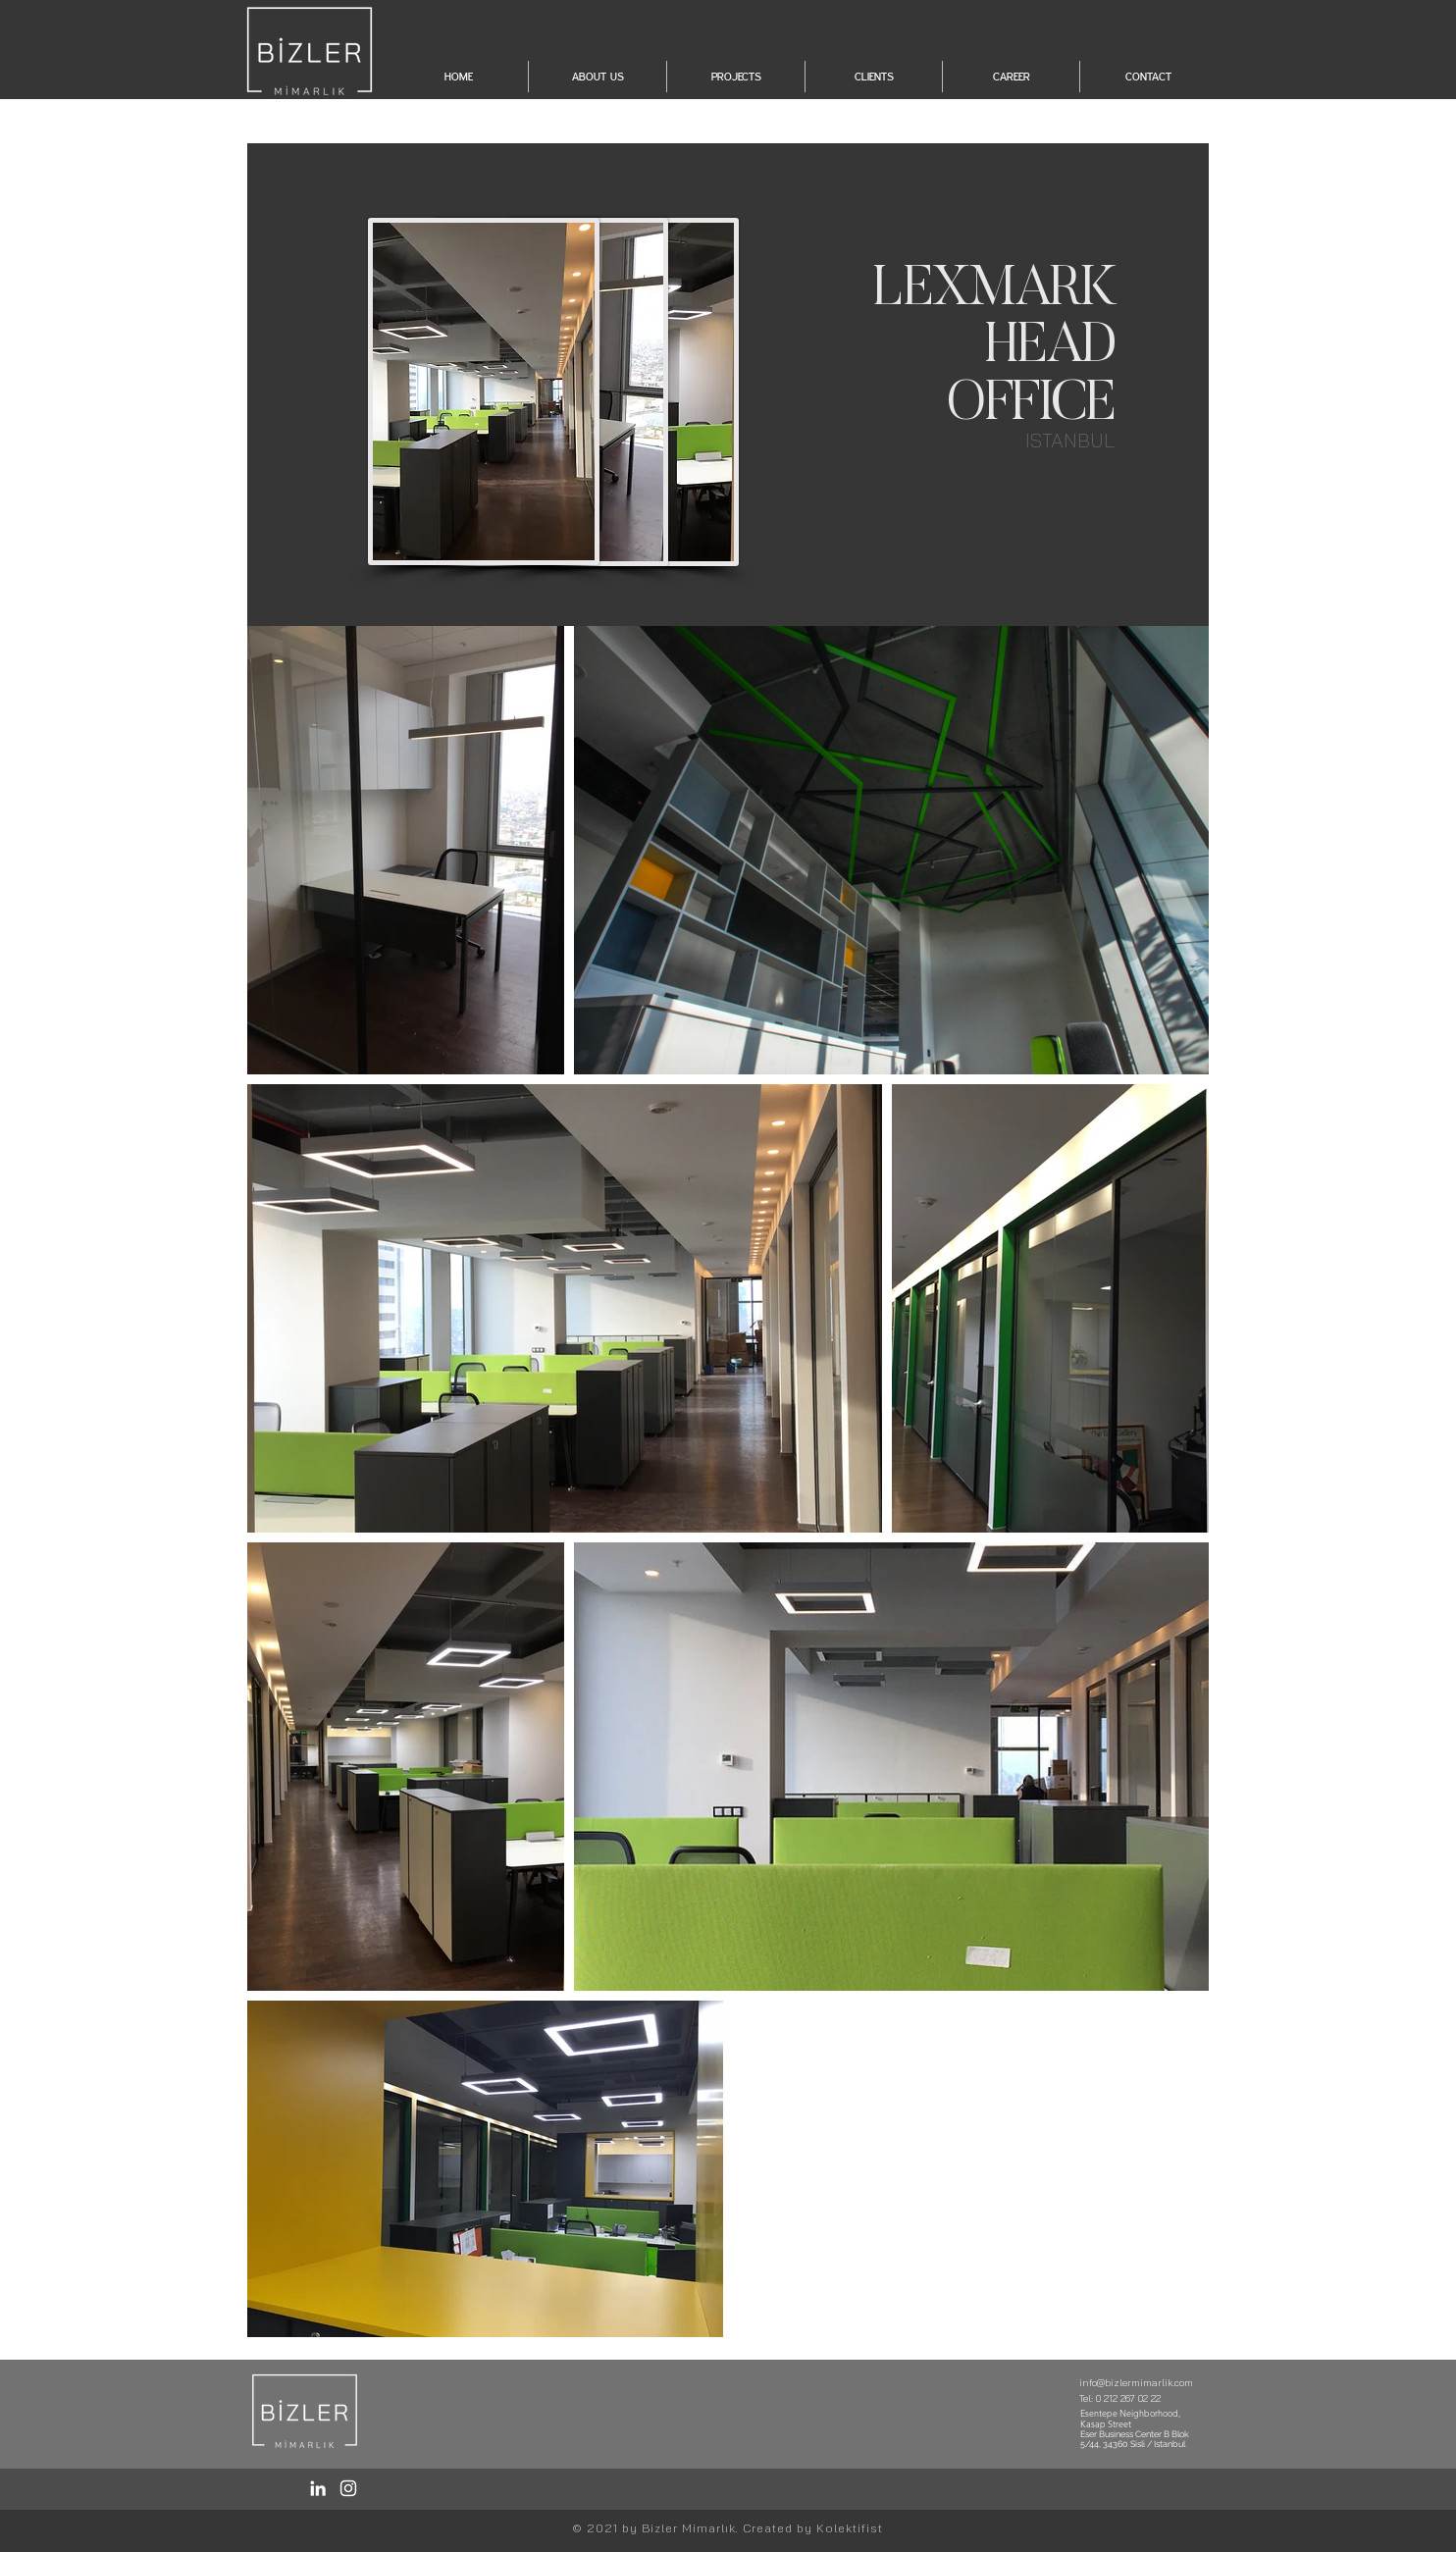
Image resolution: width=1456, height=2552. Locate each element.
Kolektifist (849, 2528)
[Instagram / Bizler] (348, 2488)
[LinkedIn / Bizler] (318, 2488)
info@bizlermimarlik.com (1136, 2382)
